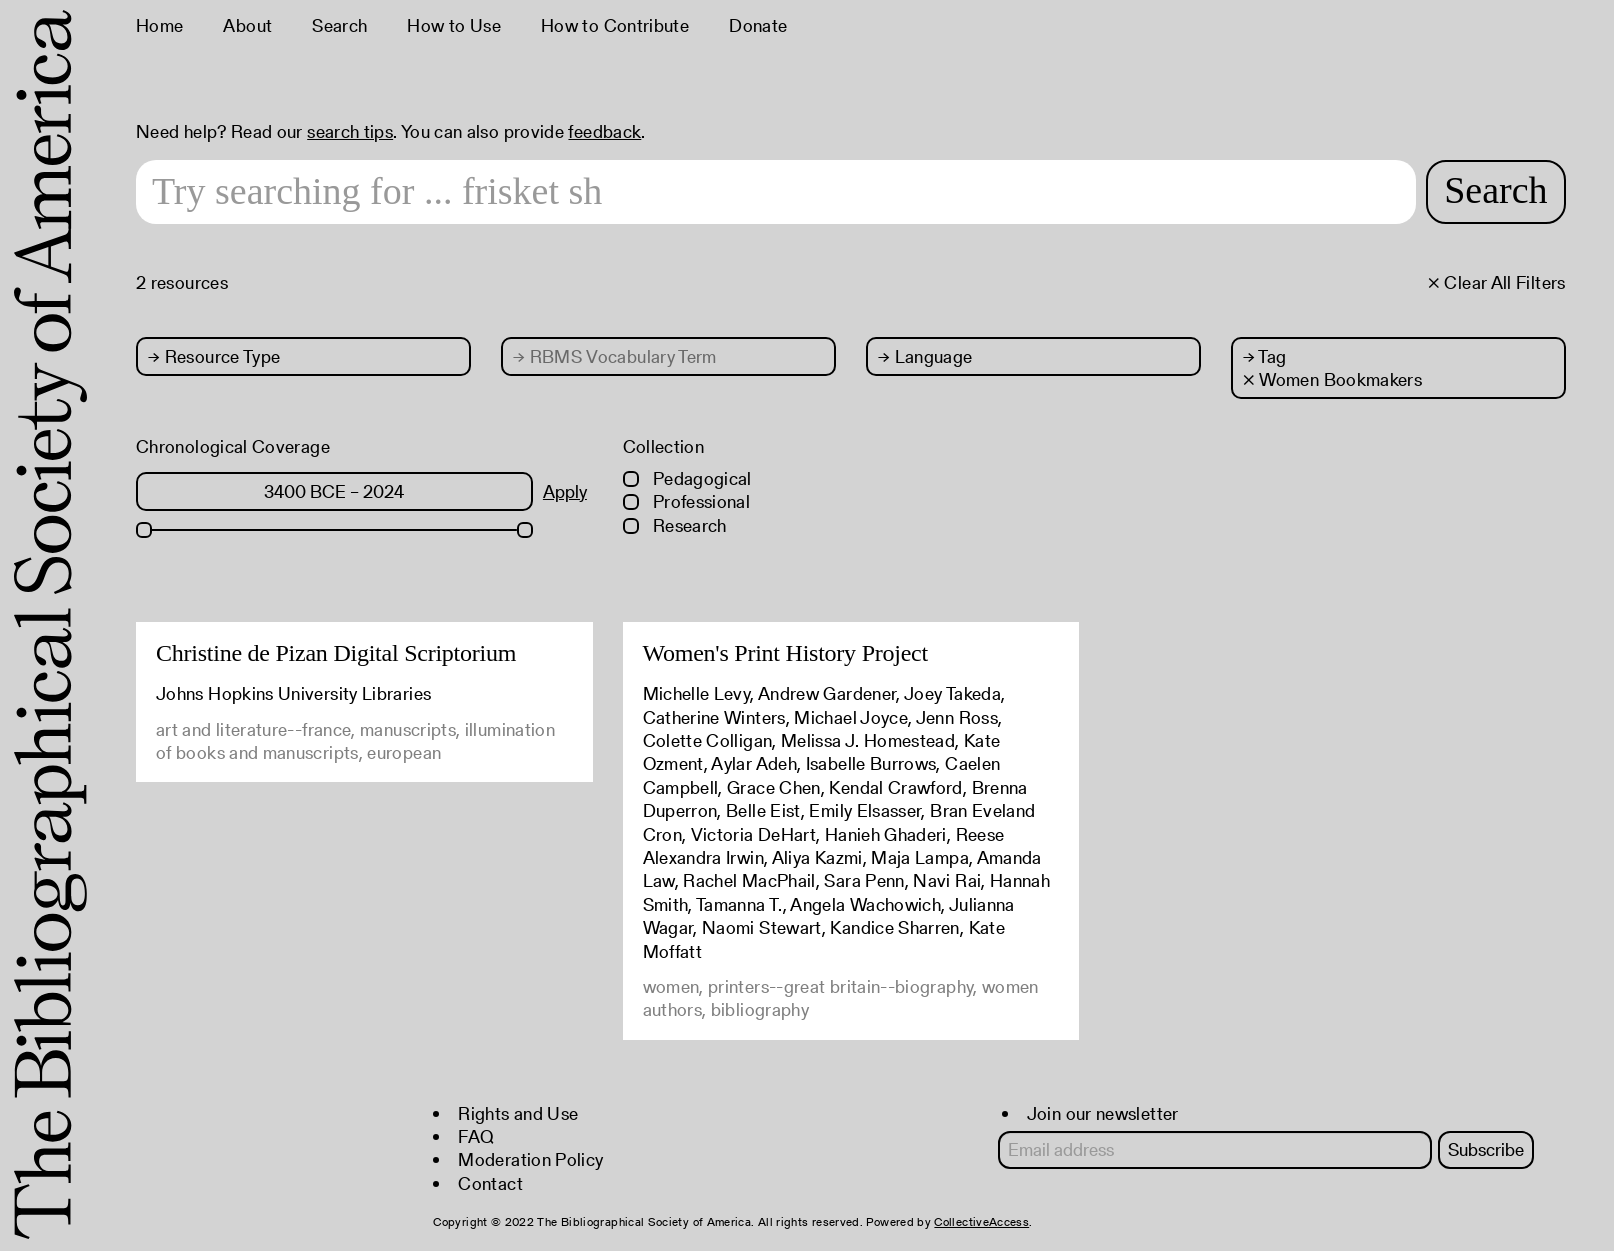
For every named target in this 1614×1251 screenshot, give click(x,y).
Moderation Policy (530, 1159)
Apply (565, 491)
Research (675, 525)
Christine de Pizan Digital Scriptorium (336, 653)
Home (159, 25)
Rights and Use (518, 1113)
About (247, 25)
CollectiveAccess (981, 1221)
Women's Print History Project (785, 653)
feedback (604, 131)
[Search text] (776, 192)
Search (339, 25)
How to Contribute (615, 25)
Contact (490, 1183)
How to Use (454, 25)
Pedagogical (687, 478)
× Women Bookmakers (1332, 379)
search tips (350, 131)
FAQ (476, 1136)
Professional (687, 501)
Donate (758, 25)
